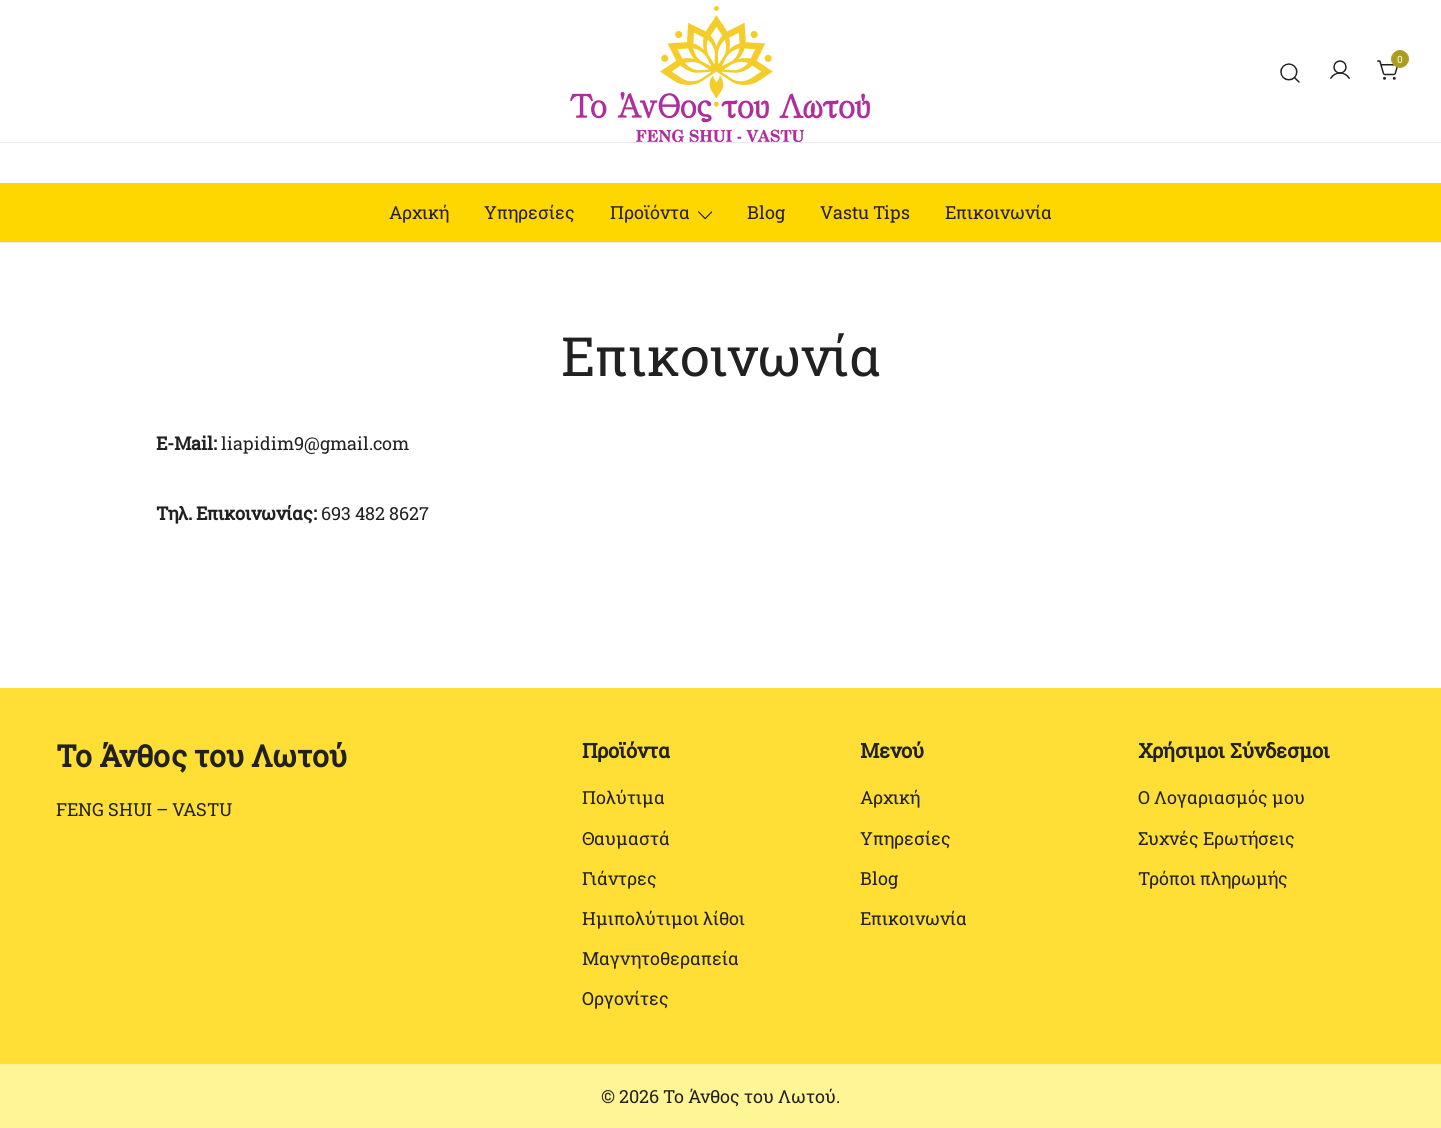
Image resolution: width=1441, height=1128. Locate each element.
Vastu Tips (865, 212)
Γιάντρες (619, 878)
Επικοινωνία (998, 212)
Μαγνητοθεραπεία (660, 958)
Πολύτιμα (623, 797)
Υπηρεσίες (529, 212)
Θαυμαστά (626, 838)
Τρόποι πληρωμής (1213, 878)
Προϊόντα (650, 212)
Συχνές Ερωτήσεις (1216, 838)
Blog (766, 212)
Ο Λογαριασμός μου (1221, 797)
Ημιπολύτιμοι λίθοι (663, 918)
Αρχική (419, 212)
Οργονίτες (625, 998)
